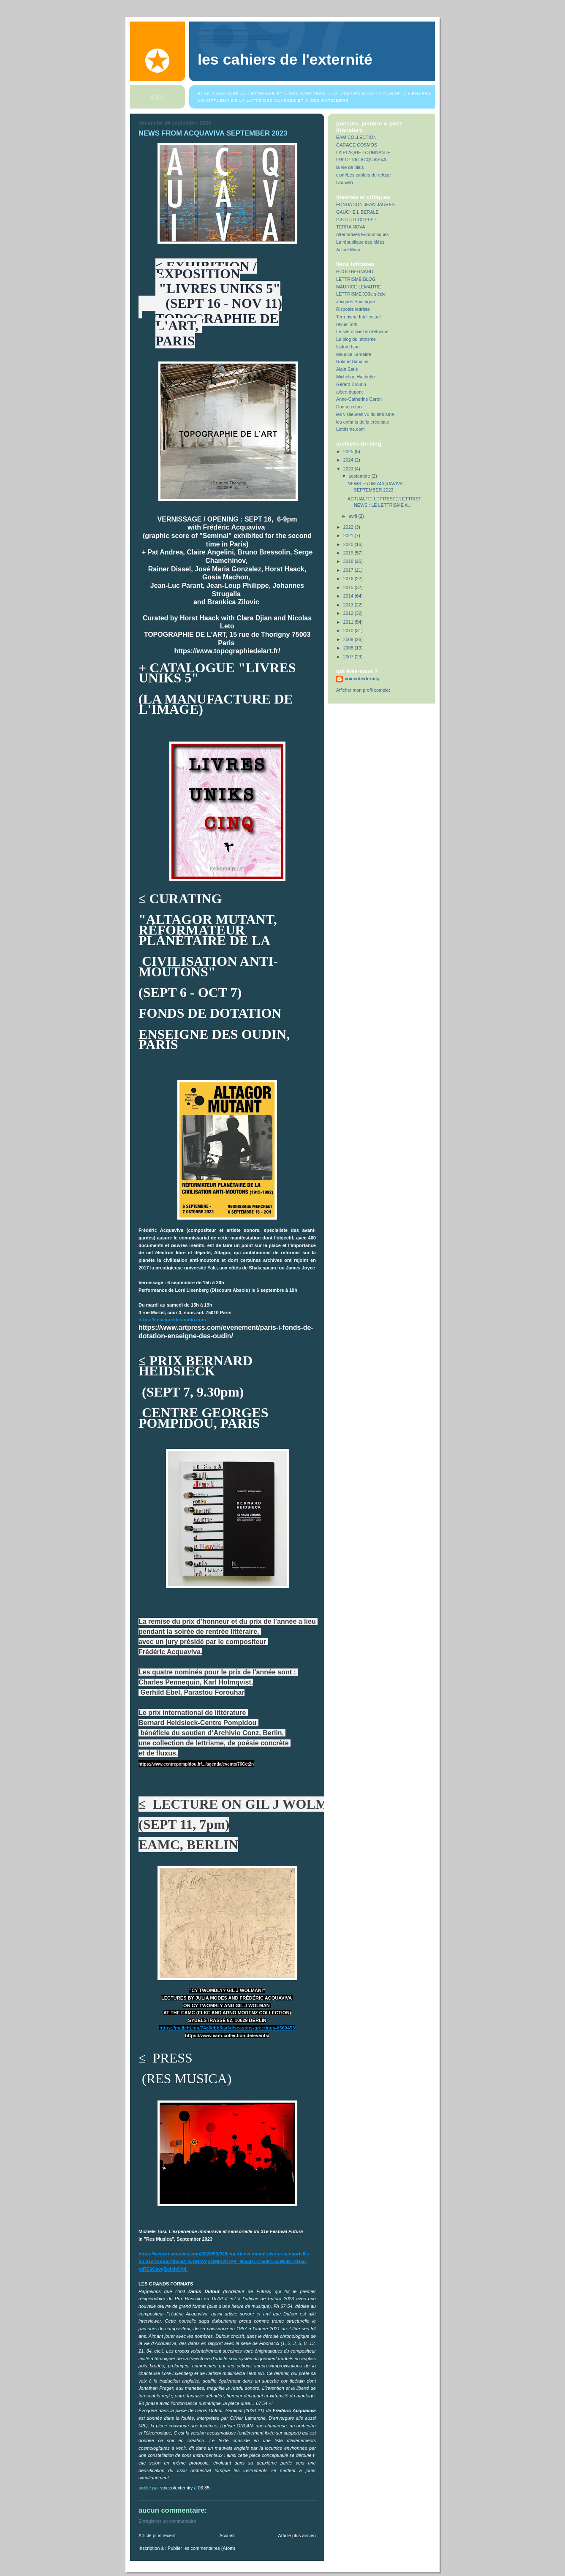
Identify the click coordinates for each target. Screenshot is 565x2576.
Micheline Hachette (355, 376)
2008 (349, 647)
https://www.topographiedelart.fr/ (227, 651)
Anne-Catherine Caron (359, 399)
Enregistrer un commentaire (167, 2521)
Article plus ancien (297, 2535)
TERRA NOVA (350, 226)
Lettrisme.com (350, 429)
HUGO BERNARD (354, 271)
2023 (349, 468)
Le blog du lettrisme (356, 339)
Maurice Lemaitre (353, 354)
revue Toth (346, 324)
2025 (349, 451)
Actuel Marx (348, 249)
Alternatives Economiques (362, 234)
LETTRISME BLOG (355, 279)
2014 (349, 595)
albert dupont (349, 391)
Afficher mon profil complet (363, 690)
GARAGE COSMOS (356, 144)
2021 (349, 535)
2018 (349, 561)
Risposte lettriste (353, 309)
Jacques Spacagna (355, 301)
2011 (349, 622)
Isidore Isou (348, 346)
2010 (349, 630)
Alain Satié (347, 369)
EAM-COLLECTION (356, 137)
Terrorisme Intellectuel (358, 316)
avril (354, 516)
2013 (349, 604)
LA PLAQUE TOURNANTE (363, 152)
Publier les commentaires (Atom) (201, 2548)
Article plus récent (157, 2535)
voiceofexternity (362, 678)
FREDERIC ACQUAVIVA (361, 159)
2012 (349, 613)
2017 (349, 570)
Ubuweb (344, 182)
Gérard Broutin (351, 384)
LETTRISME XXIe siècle (361, 293)
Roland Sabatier (352, 361)
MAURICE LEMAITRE (358, 286)
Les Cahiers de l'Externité (285, 59)
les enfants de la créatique (362, 421)
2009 (349, 639)
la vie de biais (350, 167)
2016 (349, 578)
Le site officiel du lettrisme (362, 331)
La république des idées (360, 242)
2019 (349, 552)
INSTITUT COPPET (356, 219)
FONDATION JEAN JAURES (365, 204)
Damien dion (349, 406)
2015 (349, 587)
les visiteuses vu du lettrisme (365, 414)
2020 (349, 544)
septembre (360, 475)
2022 (349, 527)
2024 (349, 459)
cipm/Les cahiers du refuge (363, 174)
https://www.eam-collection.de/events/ (227, 2035)
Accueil (226, 2535)
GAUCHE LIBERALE (357, 212)
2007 (349, 656)
